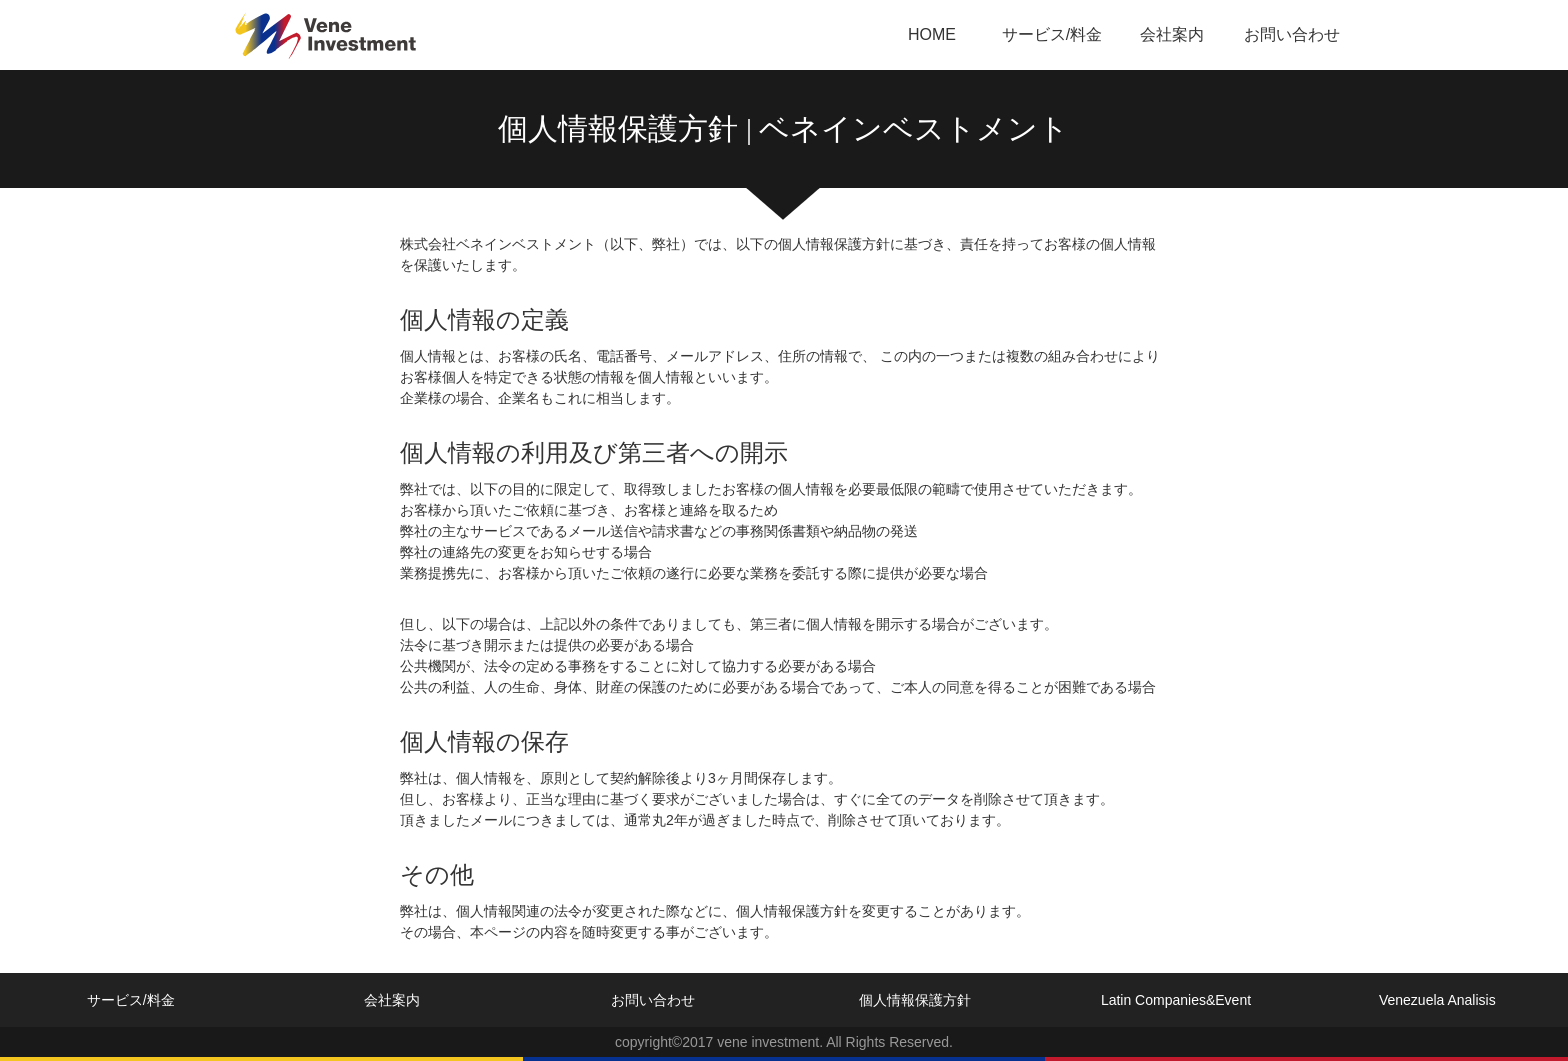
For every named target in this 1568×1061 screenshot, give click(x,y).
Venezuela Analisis (1437, 1000)
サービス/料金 (1052, 34)
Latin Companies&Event (1176, 1000)
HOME (932, 34)
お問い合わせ (1292, 34)
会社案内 (1172, 34)
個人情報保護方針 (915, 1000)
